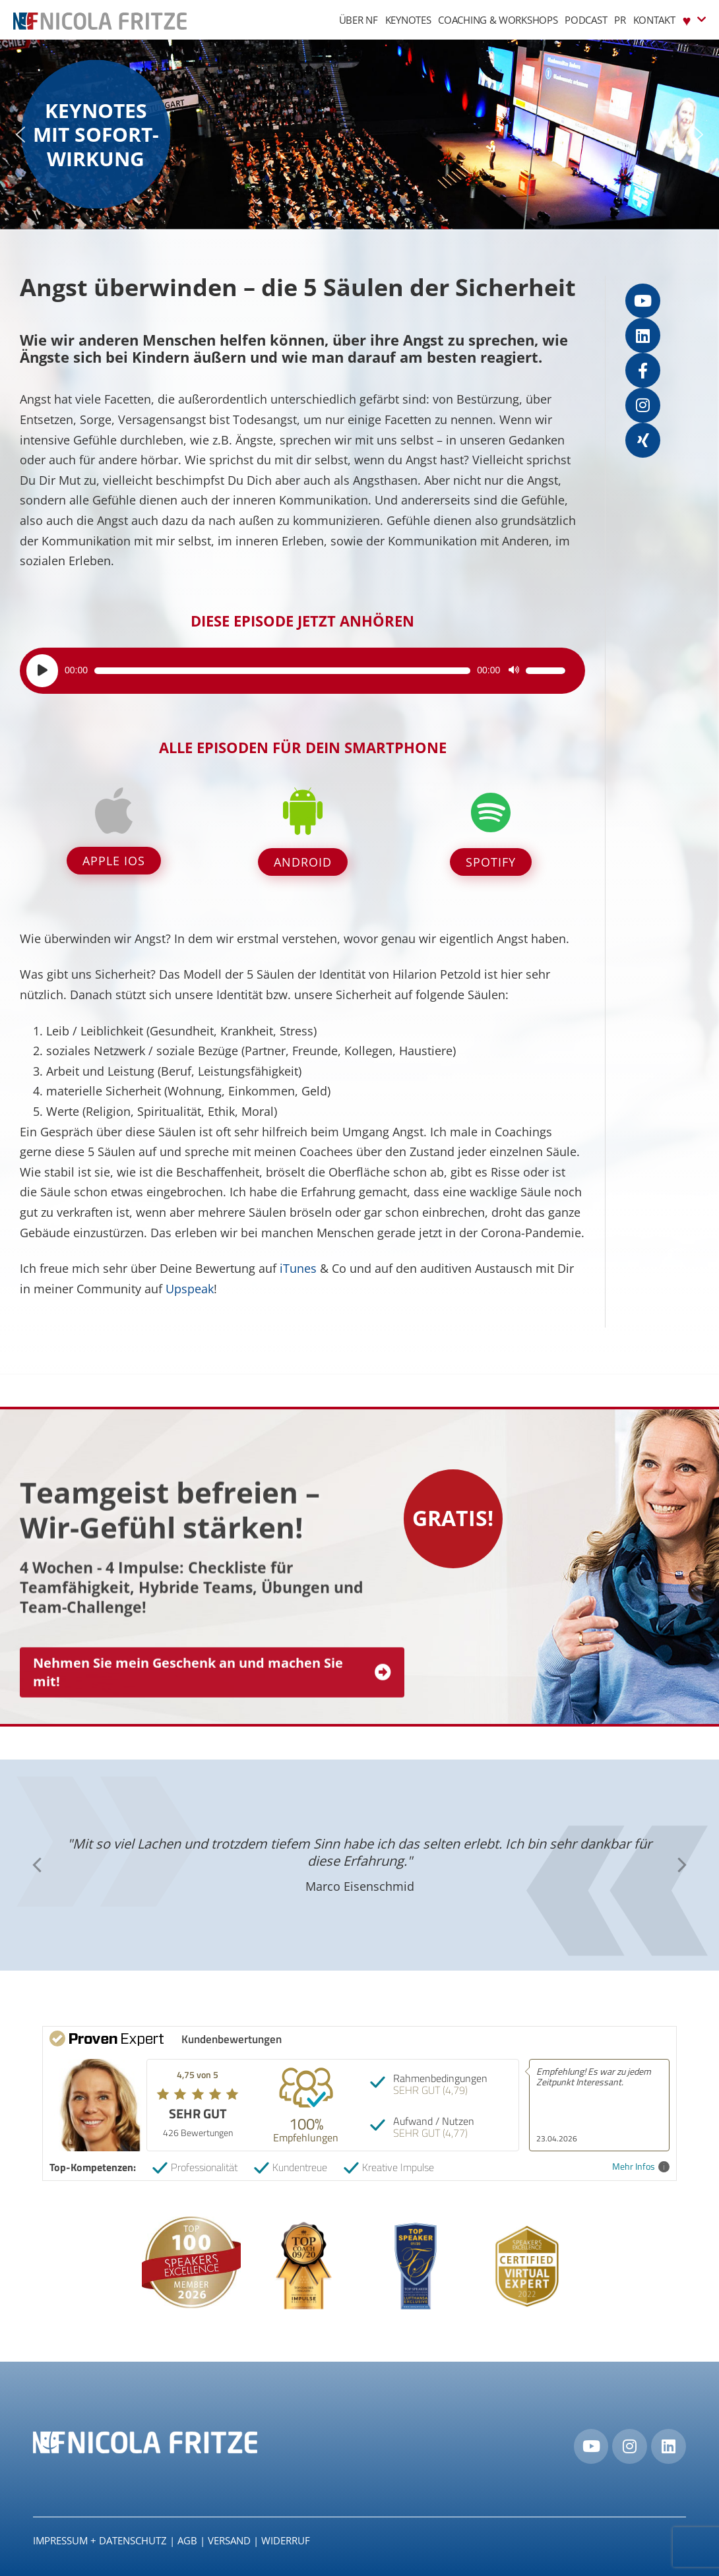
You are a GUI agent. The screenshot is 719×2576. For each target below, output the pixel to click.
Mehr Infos (641, 2166)
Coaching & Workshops (497, 19)
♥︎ (694, 19)
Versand (229, 2540)
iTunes (298, 1268)
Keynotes (408, 19)
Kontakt (654, 19)
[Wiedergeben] (42, 670)
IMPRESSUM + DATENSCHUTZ (100, 2540)
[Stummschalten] (514, 671)
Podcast (586, 19)
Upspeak (190, 1289)
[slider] (282, 670)
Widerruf (285, 2540)
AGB (187, 2540)
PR (619, 19)
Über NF (358, 19)
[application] (295, 670)
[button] (20, 134)
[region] (359, 135)
